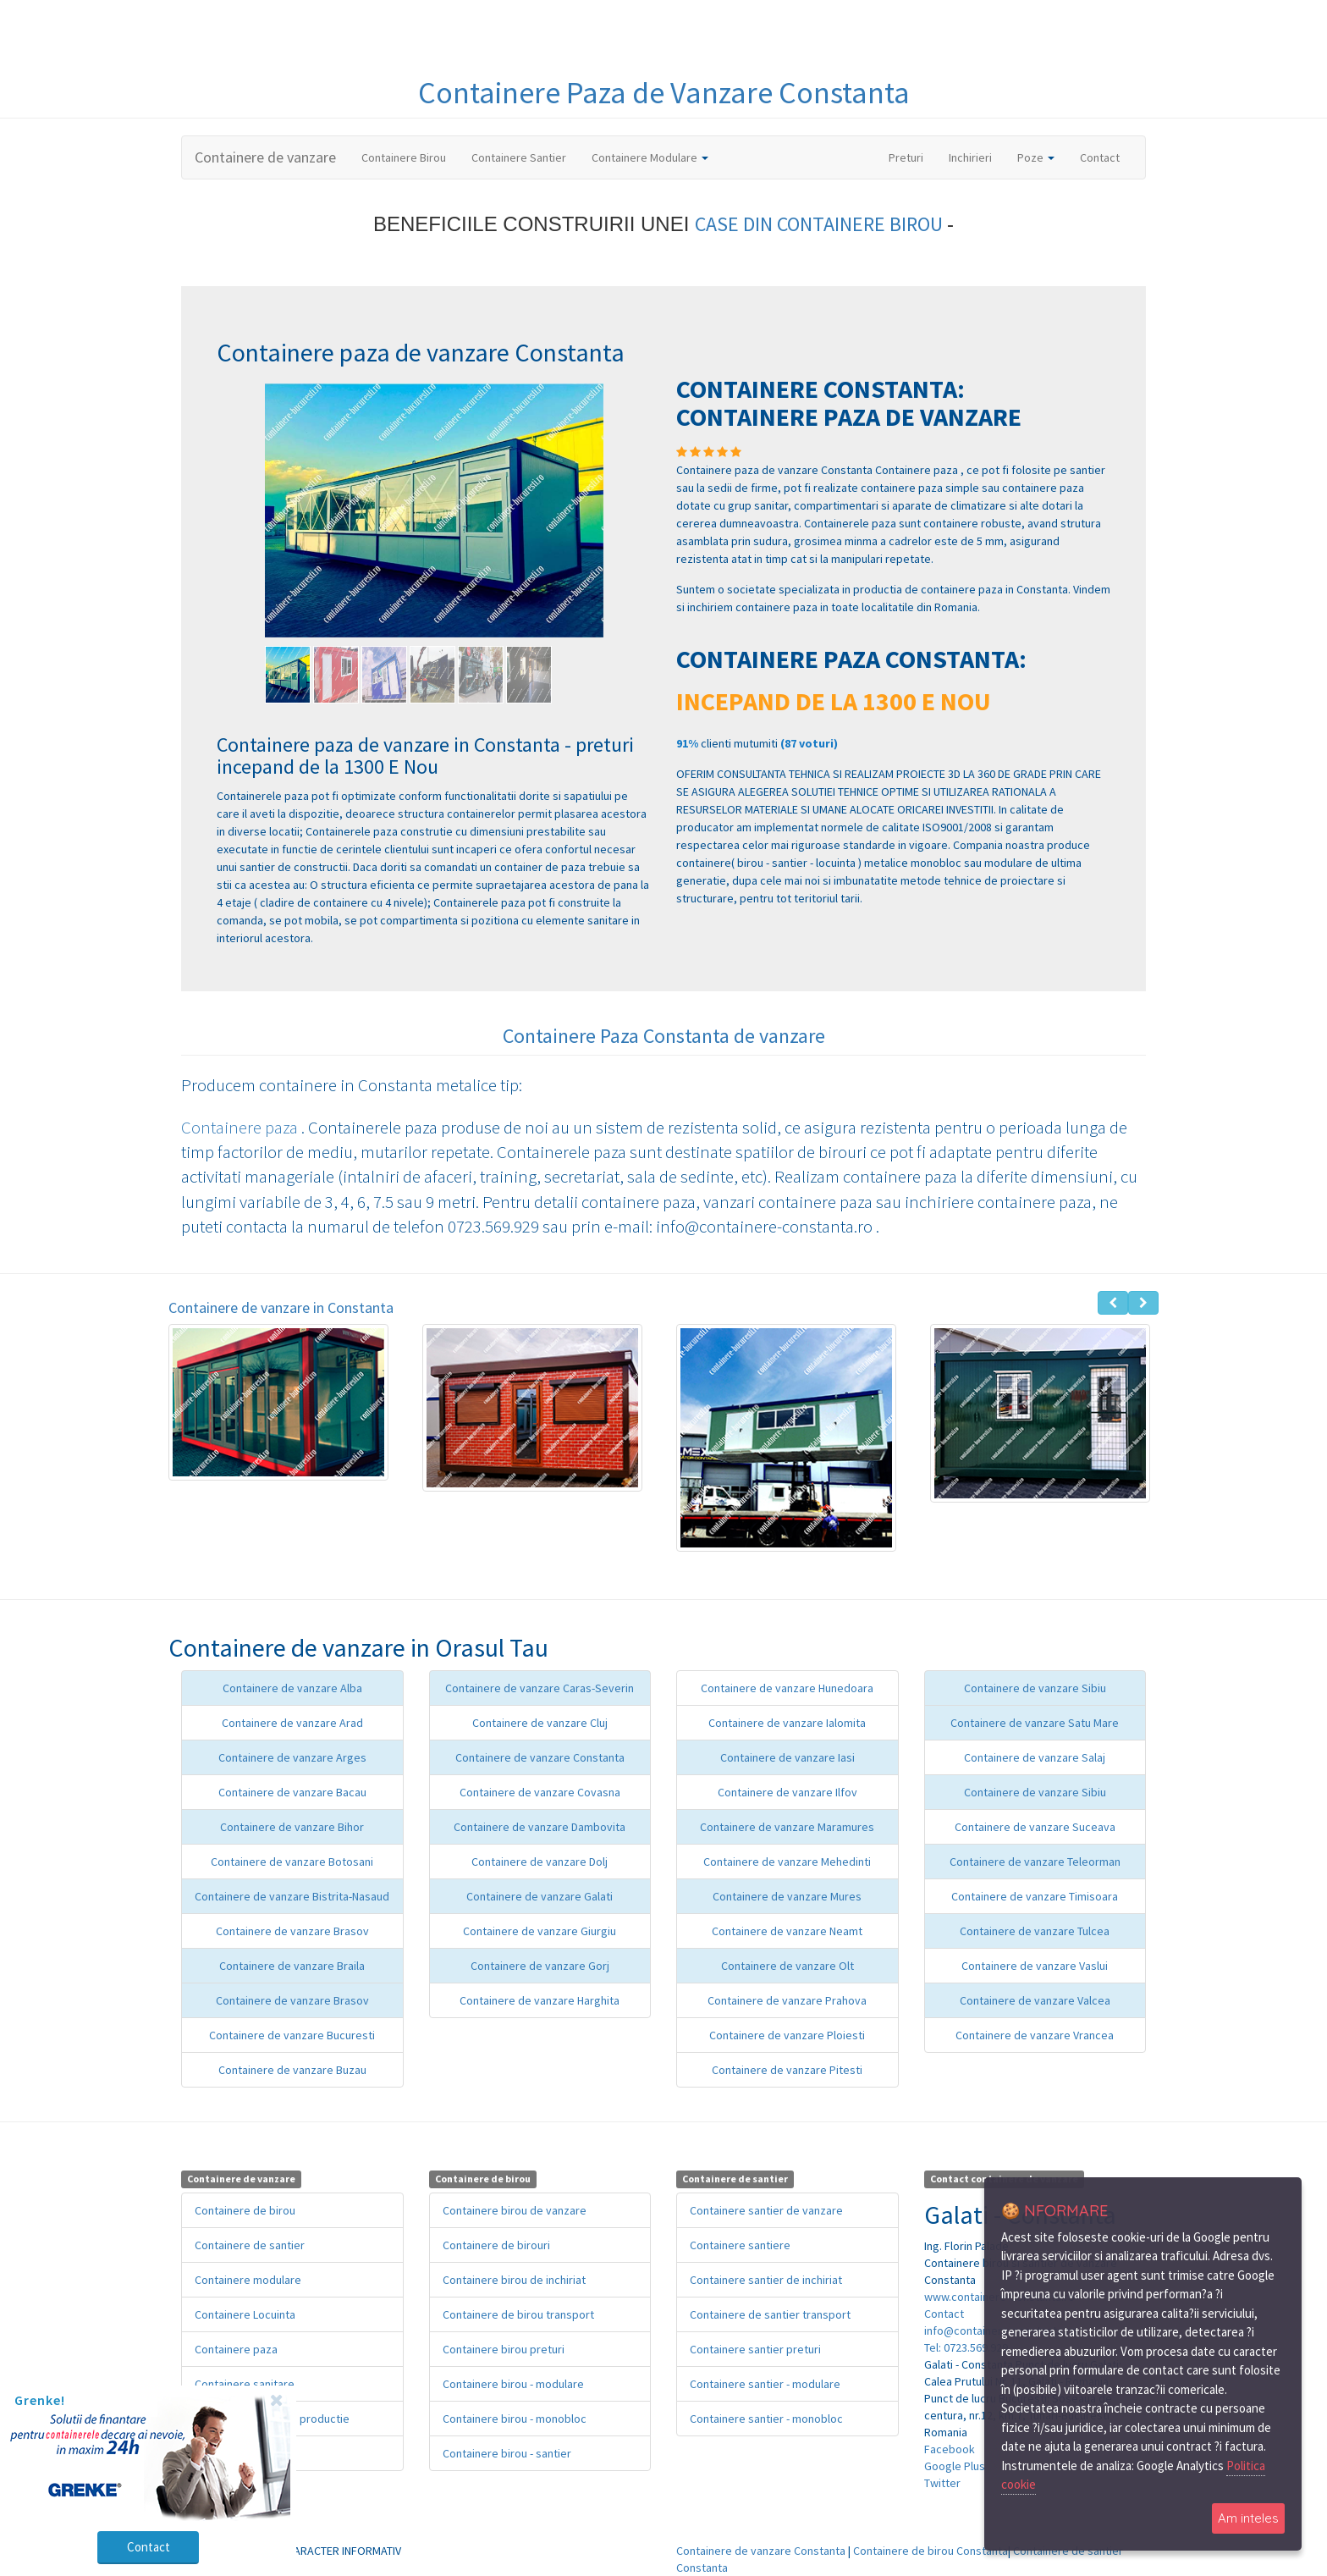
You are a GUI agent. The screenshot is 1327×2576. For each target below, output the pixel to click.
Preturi (912, 156)
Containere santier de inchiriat (766, 2279)
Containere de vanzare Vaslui (1034, 1965)
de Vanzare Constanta (771, 93)
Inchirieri (970, 157)
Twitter (942, 2483)
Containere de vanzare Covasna (540, 1792)
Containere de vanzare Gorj (540, 1965)
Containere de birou (245, 2210)
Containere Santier (518, 157)
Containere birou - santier (507, 2453)
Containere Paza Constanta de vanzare (664, 1036)
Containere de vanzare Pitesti (787, 2069)
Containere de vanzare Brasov (292, 1931)
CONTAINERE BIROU (862, 224)
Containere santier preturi (755, 2349)
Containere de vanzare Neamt (787, 1931)
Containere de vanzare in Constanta (281, 1307)
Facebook (949, 2449)
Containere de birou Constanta (930, 2550)
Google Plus (954, 2466)
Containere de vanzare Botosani (292, 1861)
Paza (599, 93)
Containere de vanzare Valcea (1035, 2000)
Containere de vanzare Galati (539, 1896)
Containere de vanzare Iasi (787, 1757)
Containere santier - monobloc (766, 2418)
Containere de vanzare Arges (292, 1757)
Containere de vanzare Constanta (540, 1757)
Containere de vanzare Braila (292, 1965)
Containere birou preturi (503, 2349)
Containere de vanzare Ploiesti (787, 2035)
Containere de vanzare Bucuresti (292, 2035)
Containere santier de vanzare (766, 2210)
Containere (492, 93)
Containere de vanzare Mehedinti (787, 1861)
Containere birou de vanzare (514, 2210)
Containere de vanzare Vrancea (1034, 2035)
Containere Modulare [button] (650, 157)
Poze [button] (1035, 157)
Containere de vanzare (265, 157)
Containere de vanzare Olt (787, 1965)
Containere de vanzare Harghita (539, 2000)
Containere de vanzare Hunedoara (787, 1688)
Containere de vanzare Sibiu (1035, 1688)
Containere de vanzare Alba (292, 1688)
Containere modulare (248, 2279)
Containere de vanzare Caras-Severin (539, 1688)
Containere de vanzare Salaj (1034, 1757)
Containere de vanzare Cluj (540, 1722)
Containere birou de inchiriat (514, 2279)
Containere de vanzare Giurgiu (539, 1931)
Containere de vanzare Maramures (787, 1826)
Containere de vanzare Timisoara (1034, 1896)
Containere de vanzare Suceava (1035, 1826)
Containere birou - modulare (513, 2383)
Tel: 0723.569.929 (966, 2347)
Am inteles (1248, 2518)
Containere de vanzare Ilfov (787, 1792)
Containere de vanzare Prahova (787, 2000)
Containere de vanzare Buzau (292, 2069)
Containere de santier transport (770, 2314)
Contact (1100, 157)
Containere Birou (403, 157)
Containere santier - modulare (765, 2383)
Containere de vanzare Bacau (292, 1792)
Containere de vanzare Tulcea (1035, 1931)
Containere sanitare (245, 2383)
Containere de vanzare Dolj (539, 1861)
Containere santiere (740, 2245)
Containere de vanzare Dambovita (539, 1826)
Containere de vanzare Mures (787, 1896)
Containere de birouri (496, 2245)
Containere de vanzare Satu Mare (1034, 1722)
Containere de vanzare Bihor (292, 1826)
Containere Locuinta (245, 2314)
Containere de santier (250, 2245)
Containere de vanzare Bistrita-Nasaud (292, 1896)
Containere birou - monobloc (514, 2418)
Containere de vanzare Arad (292, 1722)
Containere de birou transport (518, 2314)
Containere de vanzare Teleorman (1035, 1861)
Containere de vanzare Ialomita (787, 1722)
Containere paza (241, 1127)
